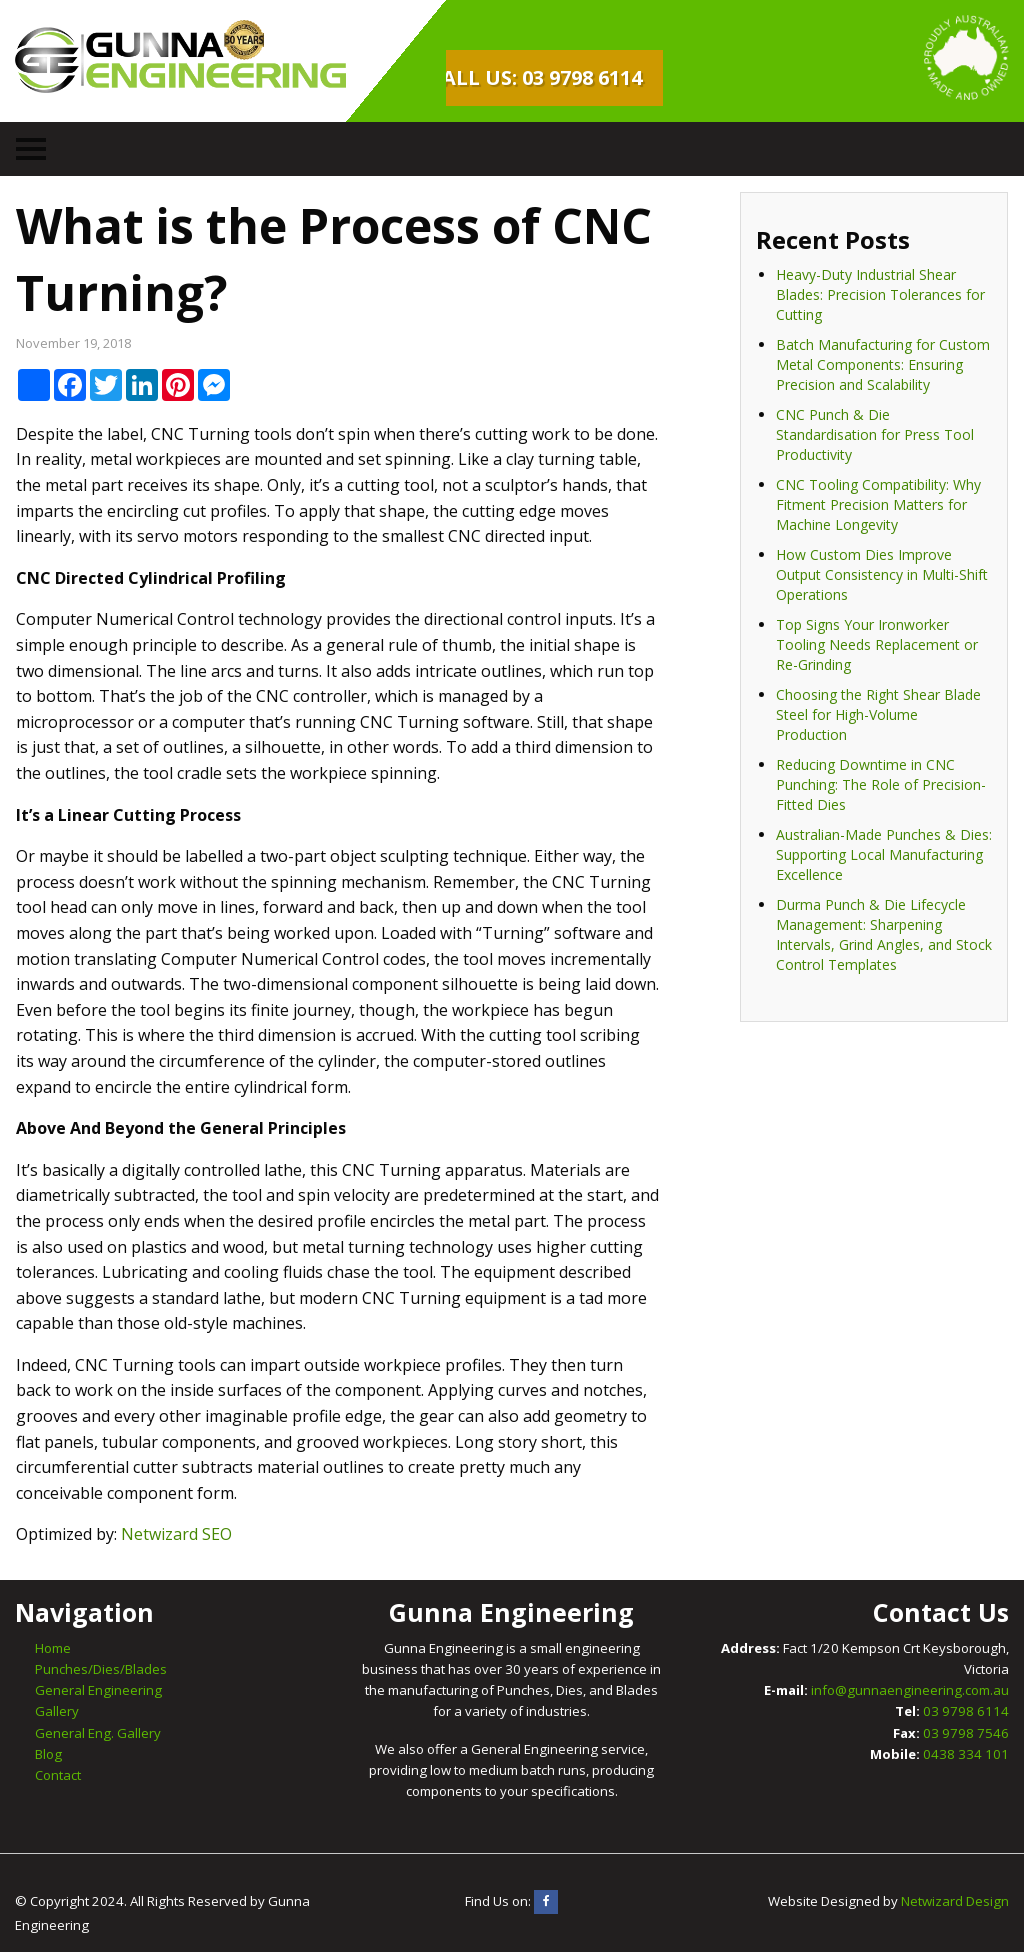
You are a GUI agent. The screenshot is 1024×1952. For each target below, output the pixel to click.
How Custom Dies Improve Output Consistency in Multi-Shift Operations (882, 574)
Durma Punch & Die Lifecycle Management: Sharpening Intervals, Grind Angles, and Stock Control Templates (884, 934)
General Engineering (98, 1690)
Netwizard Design (955, 1901)
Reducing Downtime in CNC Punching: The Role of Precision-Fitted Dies (881, 784)
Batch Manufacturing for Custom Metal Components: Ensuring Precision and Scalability (883, 364)
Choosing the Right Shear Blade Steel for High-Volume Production (878, 714)
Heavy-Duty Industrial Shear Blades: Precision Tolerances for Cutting (880, 294)
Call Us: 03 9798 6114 (535, 77)
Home (53, 1648)
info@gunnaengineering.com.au (910, 1690)
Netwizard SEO (176, 1534)
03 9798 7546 (966, 1733)
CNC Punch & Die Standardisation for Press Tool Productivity (875, 434)
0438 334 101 (966, 1754)
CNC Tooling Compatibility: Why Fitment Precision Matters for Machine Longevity (878, 504)
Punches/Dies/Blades (101, 1669)
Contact (58, 1775)
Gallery (57, 1711)
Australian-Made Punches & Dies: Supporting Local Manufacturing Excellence (884, 854)
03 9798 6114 (966, 1711)
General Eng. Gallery (98, 1733)
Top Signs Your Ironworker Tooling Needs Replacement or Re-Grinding (877, 644)
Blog (48, 1754)
